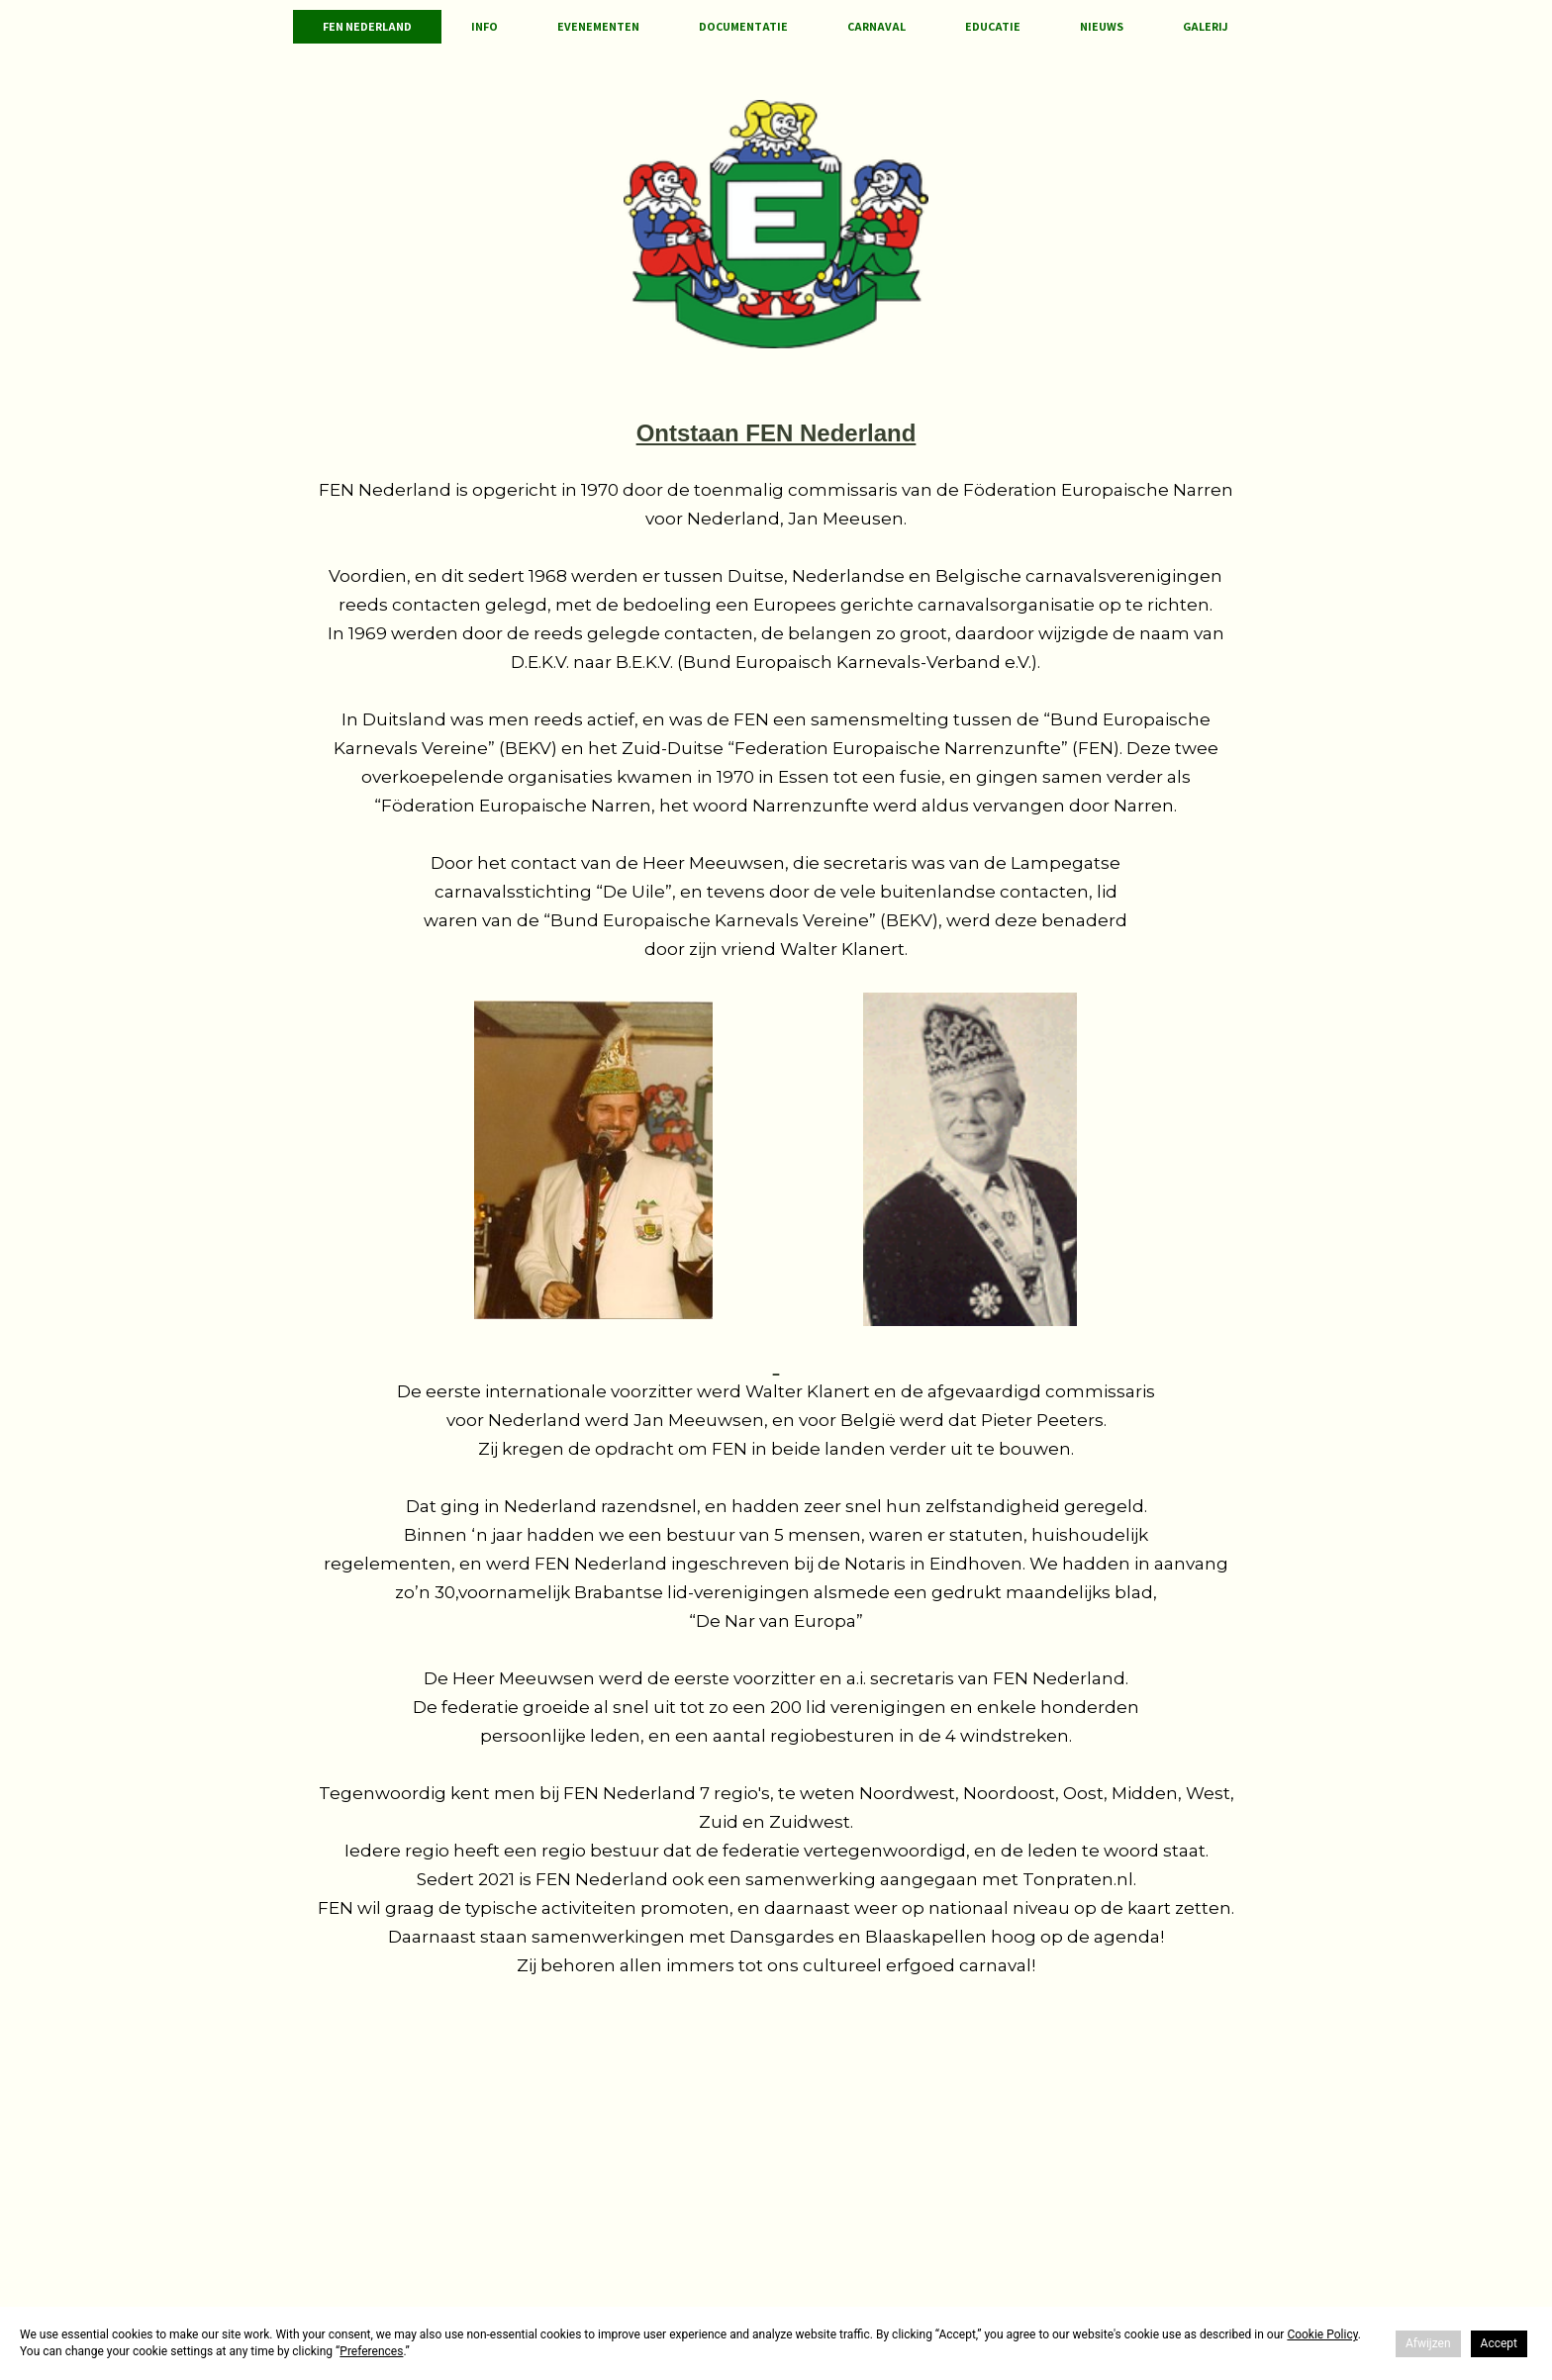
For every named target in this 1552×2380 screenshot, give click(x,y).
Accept (1499, 2343)
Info (484, 26)
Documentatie (743, 26)
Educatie (992, 26)
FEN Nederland (367, 26)
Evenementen (598, 26)
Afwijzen (1428, 2343)
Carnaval (876, 26)
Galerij (1205, 26)
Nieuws (1101, 26)
